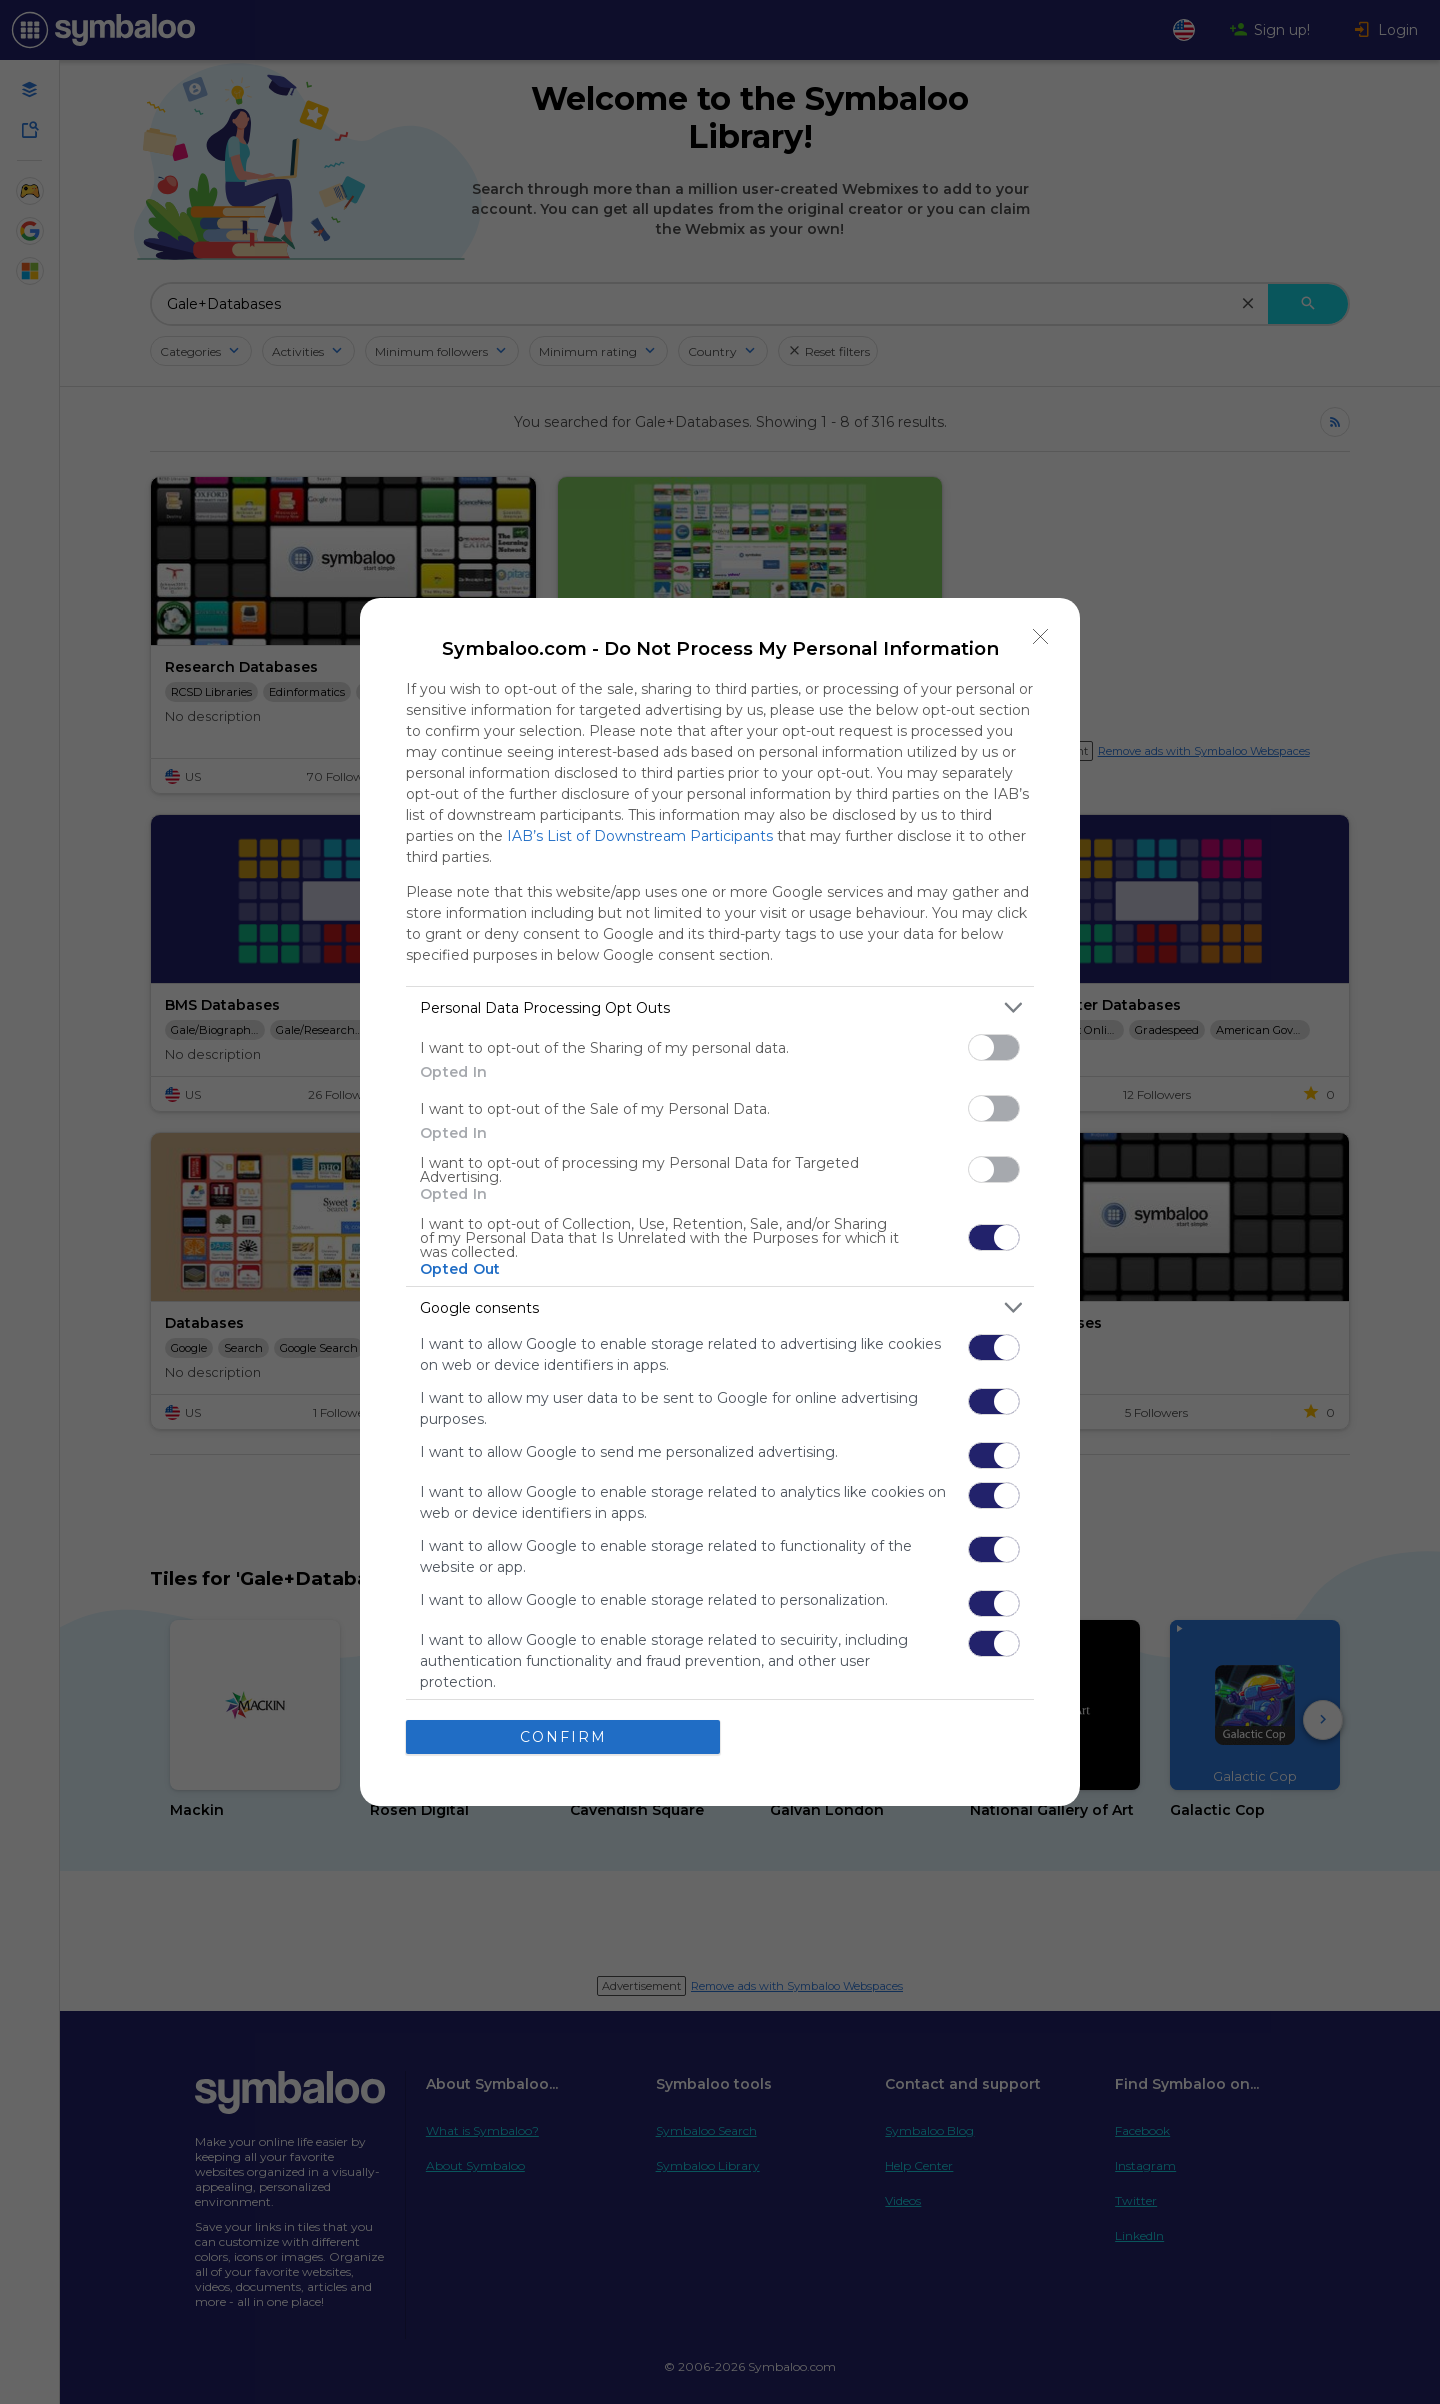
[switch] (994, 1047)
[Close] (1041, 637)
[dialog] (720, 1202)
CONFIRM (563, 1737)
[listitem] (720, 1007)
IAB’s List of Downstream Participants (640, 836)
